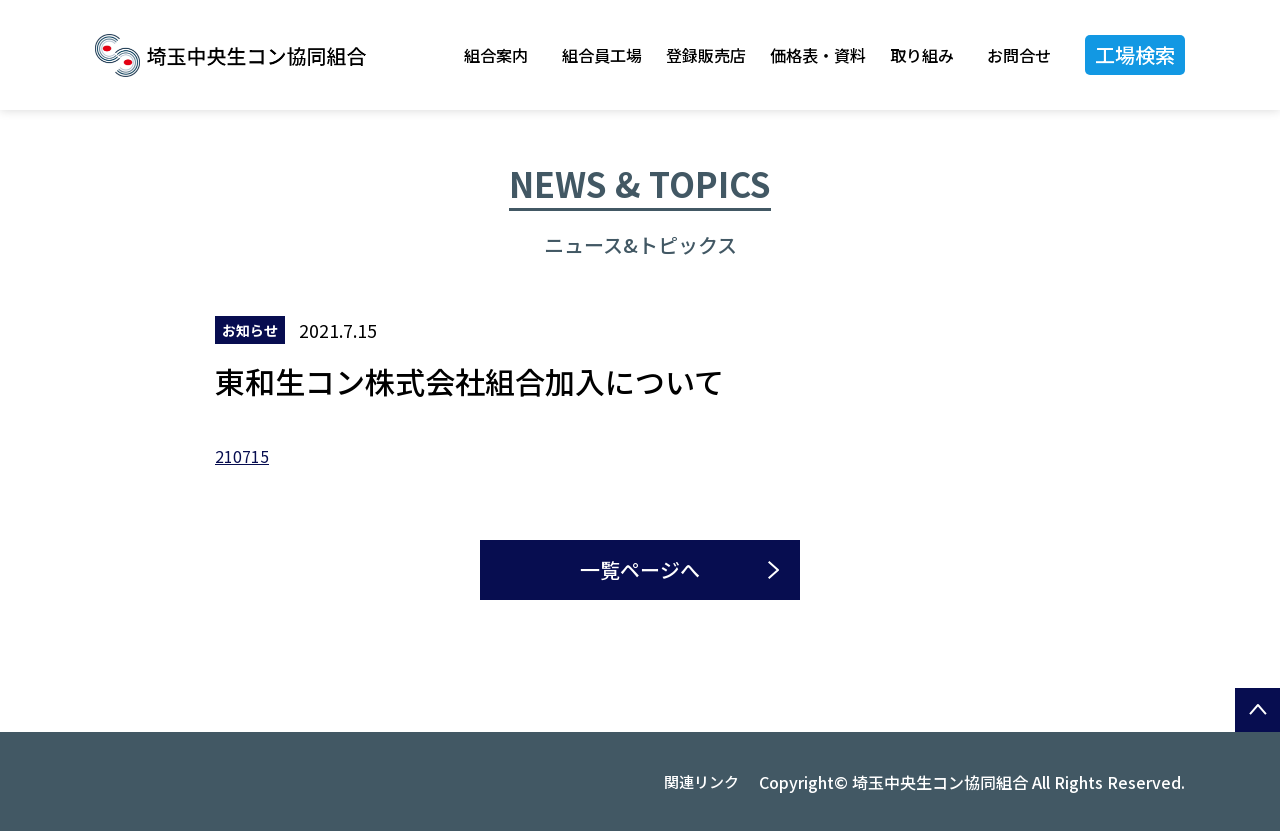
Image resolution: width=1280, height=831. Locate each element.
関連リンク (701, 781)
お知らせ (250, 330)
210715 (242, 456)
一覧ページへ (640, 569)
